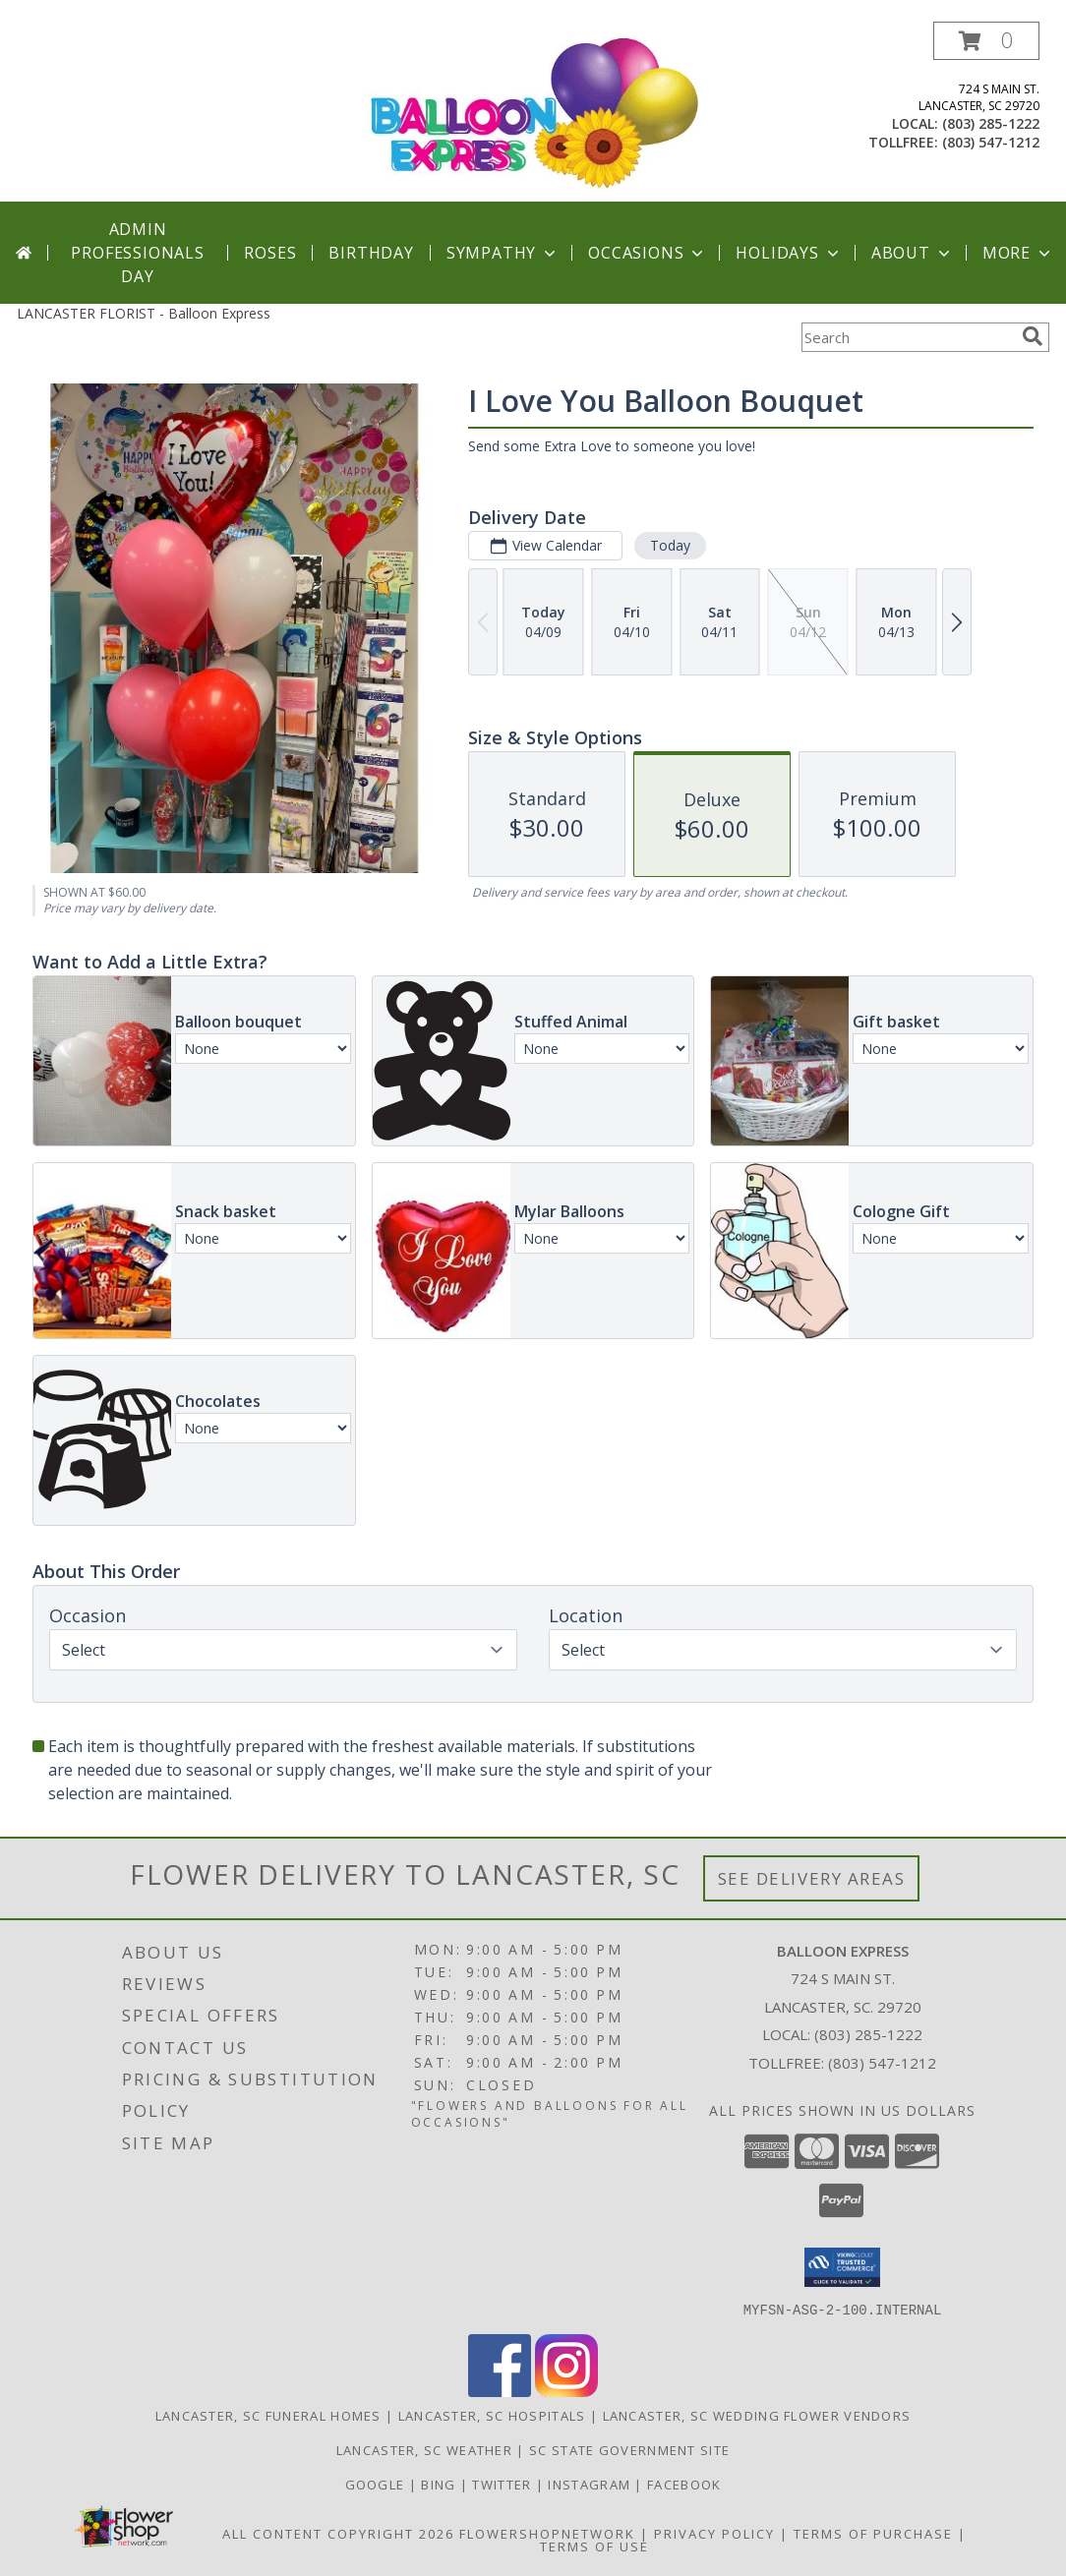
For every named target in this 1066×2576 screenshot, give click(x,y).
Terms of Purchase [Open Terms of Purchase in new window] (873, 2533)
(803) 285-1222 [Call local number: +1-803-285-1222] (990, 123)
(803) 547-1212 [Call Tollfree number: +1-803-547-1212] (882, 2063)
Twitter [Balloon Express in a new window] (503, 2483)
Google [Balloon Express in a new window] (377, 2483)
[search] (1032, 336)
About (912, 252)
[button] (986, 41)
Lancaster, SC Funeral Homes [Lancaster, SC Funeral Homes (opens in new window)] (268, 2415)
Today (670, 545)
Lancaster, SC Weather (424, 2449)
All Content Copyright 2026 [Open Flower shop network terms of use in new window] (338, 2533)
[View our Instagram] (566, 2390)
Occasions (647, 252)
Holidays (789, 252)
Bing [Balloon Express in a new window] (440, 2483)
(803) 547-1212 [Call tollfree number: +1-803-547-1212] (990, 142)
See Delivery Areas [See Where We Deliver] (812, 1878)
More (1018, 252)
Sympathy (503, 252)
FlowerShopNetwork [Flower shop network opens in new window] (547, 2533)
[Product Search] (907, 337)
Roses (270, 252)
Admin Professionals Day (137, 252)
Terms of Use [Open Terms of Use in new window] (594, 2545)
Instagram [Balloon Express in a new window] (591, 2483)
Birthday (370, 252)
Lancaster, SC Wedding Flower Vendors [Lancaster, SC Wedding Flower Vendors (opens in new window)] (757, 2415)
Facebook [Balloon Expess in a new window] (684, 2483)
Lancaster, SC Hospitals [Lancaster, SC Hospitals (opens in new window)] (492, 2415)
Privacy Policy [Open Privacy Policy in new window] (714, 2533)
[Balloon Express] (534, 111)
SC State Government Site (629, 2449)
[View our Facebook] (499, 2390)
